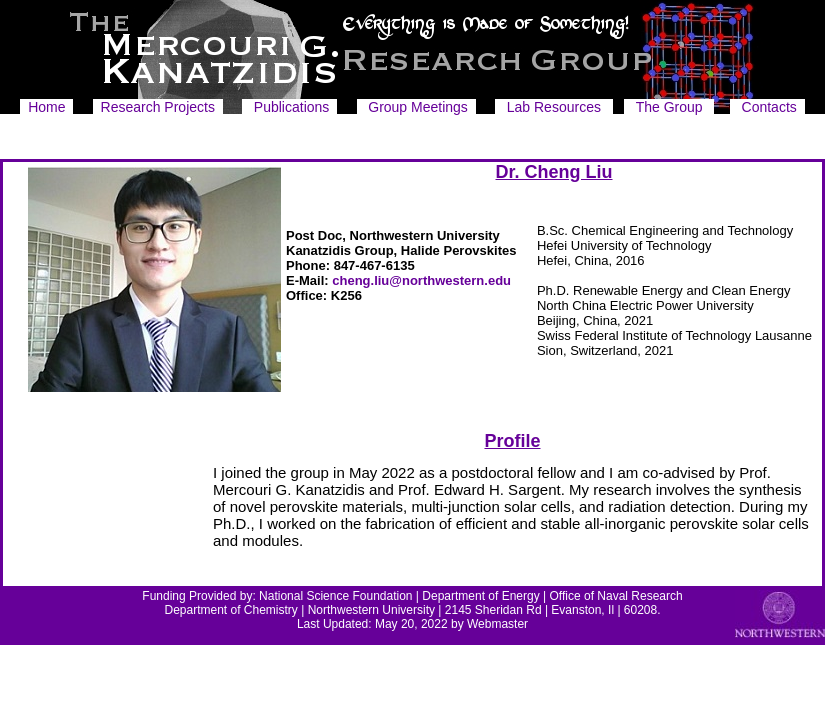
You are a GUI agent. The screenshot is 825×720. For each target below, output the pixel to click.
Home (46, 107)
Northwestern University (371, 610)
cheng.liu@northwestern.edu (421, 280)
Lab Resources (554, 107)
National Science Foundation (335, 596)
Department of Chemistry (230, 610)
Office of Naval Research (616, 596)
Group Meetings (418, 107)
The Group (669, 107)
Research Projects (158, 107)
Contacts (769, 107)
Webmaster (497, 624)
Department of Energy (480, 596)
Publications (292, 107)
